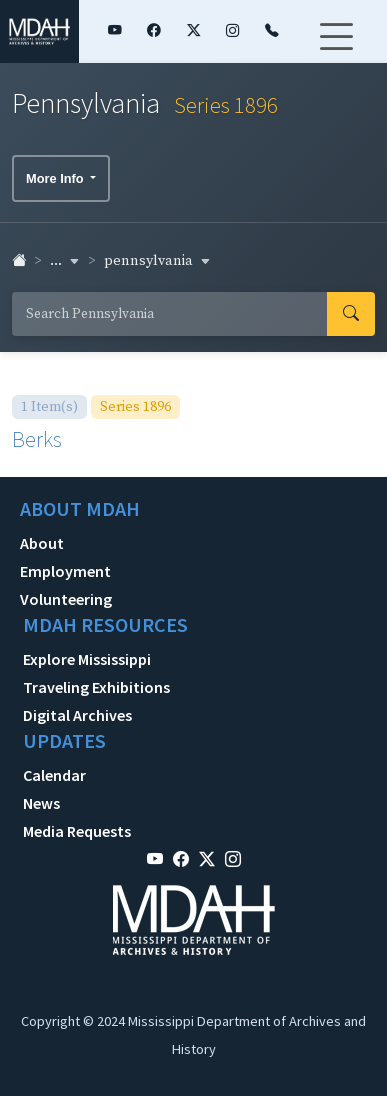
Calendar (54, 775)
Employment (65, 571)
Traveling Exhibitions (96, 687)
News (41, 803)
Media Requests (77, 831)
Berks (37, 439)
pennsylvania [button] (157, 261)
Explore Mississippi (87, 659)
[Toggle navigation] (336, 49)
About (42, 543)
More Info (56, 178)
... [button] (65, 261)
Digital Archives (77, 715)
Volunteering (66, 599)
